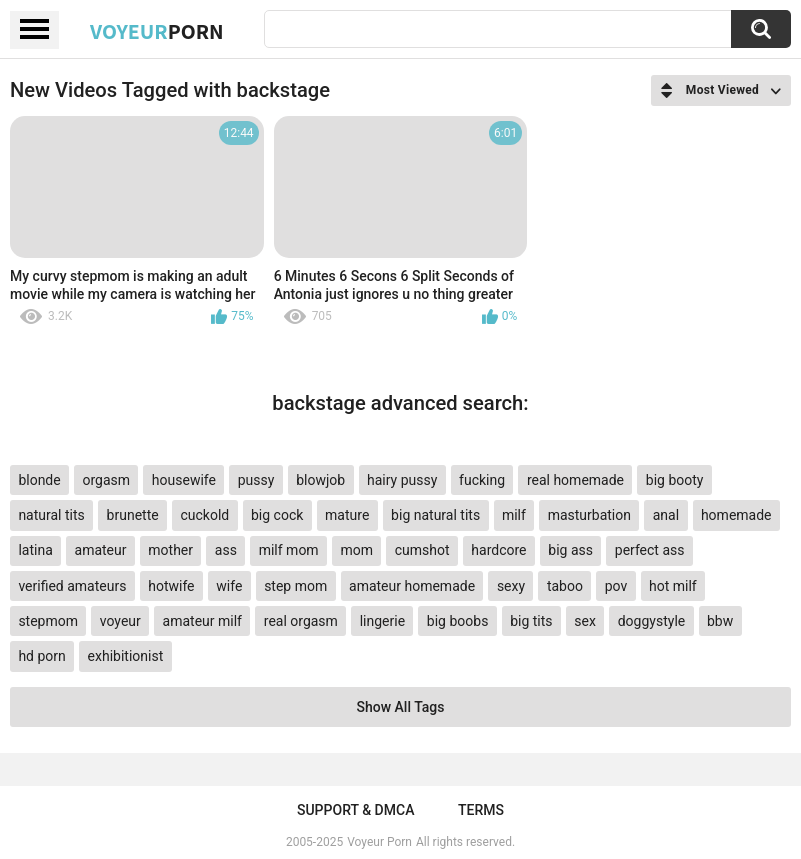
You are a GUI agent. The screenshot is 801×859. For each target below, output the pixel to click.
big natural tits (435, 515)
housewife (184, 480)
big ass (570, 550)
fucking (482, 480)
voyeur (120, 621)
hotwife (171, 586)
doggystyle (651, 621)
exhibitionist (126, 656)
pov (616, 586)
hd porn (41, 656)
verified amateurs (72, 586)
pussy (256, 480)
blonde (39, 480)
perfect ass (650, 550)
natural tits (51, 515)
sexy (511, 586)
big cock (277, 515)
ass (226, 550)
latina (35, 550)
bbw (720, 621)
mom (356, 550)
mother (170, 550)
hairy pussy (402, 480)
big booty (675, 480)
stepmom (48, 621)
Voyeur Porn (379, 842)
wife (229, 586)
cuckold (204, 515)
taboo (565, 586)
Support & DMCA (355, 810)
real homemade (575, 480)
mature (347, 515)
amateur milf (202, 621)
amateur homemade (412, 586)
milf (514, 515)
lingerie (382, 621)
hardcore (498, 550)
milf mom (289, 550)
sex (585, 621)
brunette (133, 515)
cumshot (422, 550)
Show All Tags (401, 707)
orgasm (106, 480)
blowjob (320, 480)
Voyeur (157, 31)
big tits (531, 621)
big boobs (458, 621)
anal (666, 515)
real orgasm (301, 621)
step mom (295, 586)
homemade (736, 515)
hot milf (673, 586)
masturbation (589, 515)
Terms (481, 810)
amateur (101, 550)
